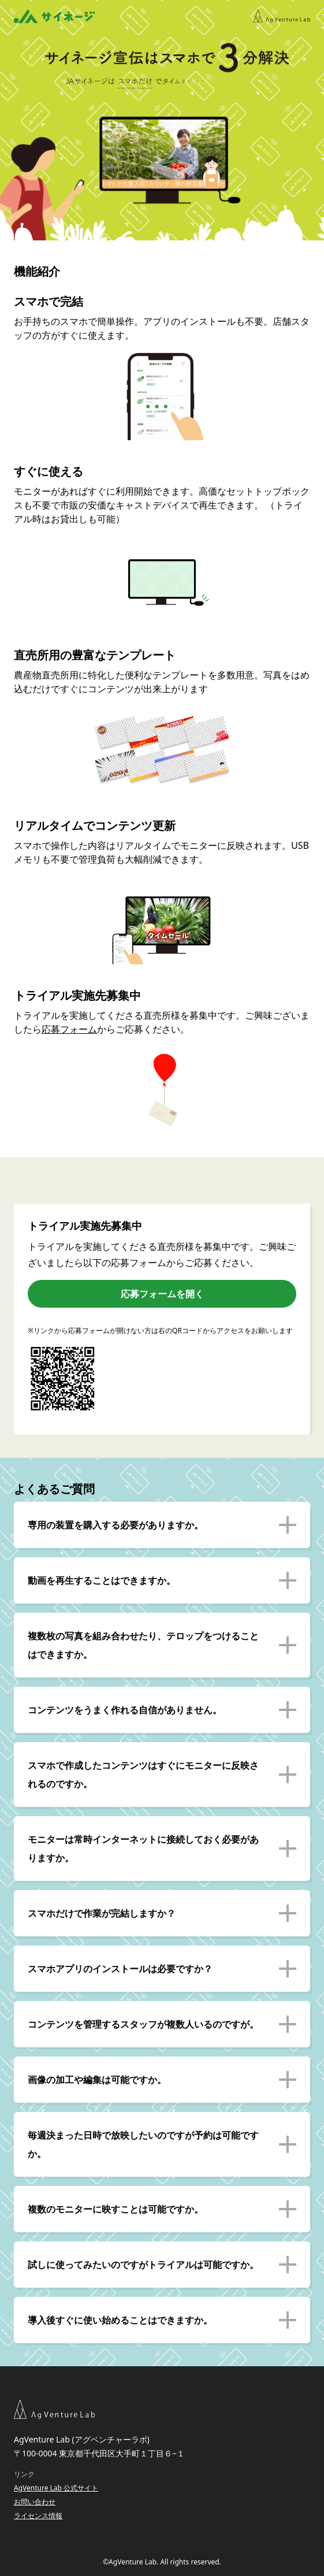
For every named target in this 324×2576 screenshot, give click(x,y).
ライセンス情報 (38, 2516)
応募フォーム (69, 1029)
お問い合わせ (34, 2502)
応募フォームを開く (162, 1293)
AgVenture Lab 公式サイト (56, 2488)
